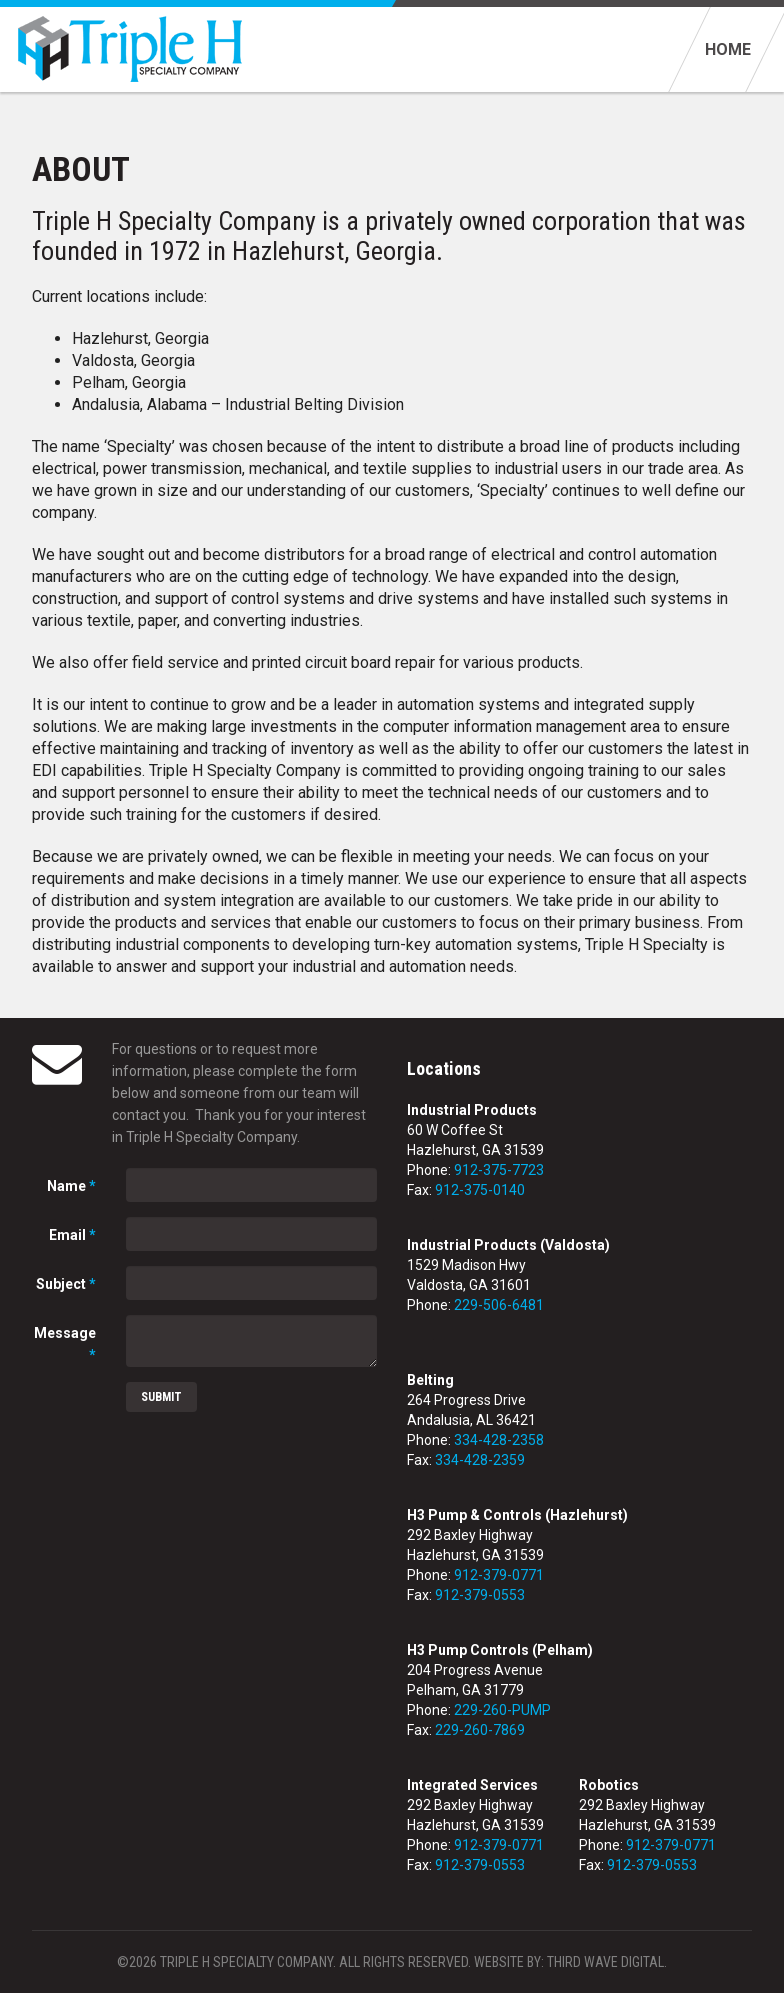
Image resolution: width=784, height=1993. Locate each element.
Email (72, 1235)
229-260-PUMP (502, 1710)
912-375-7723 (499, 1170)
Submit (161, 1397)
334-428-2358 (499, 1440)
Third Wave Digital (605, 1962)
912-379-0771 (499, 1575)
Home (728, 49)
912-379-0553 (480, 1595)
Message (65, 1344)
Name (71, 1186)
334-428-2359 (480, 1460)
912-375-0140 (480, 1190)
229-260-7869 (480, 1730)
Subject (66, 1284)
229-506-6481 (499, 1305)
